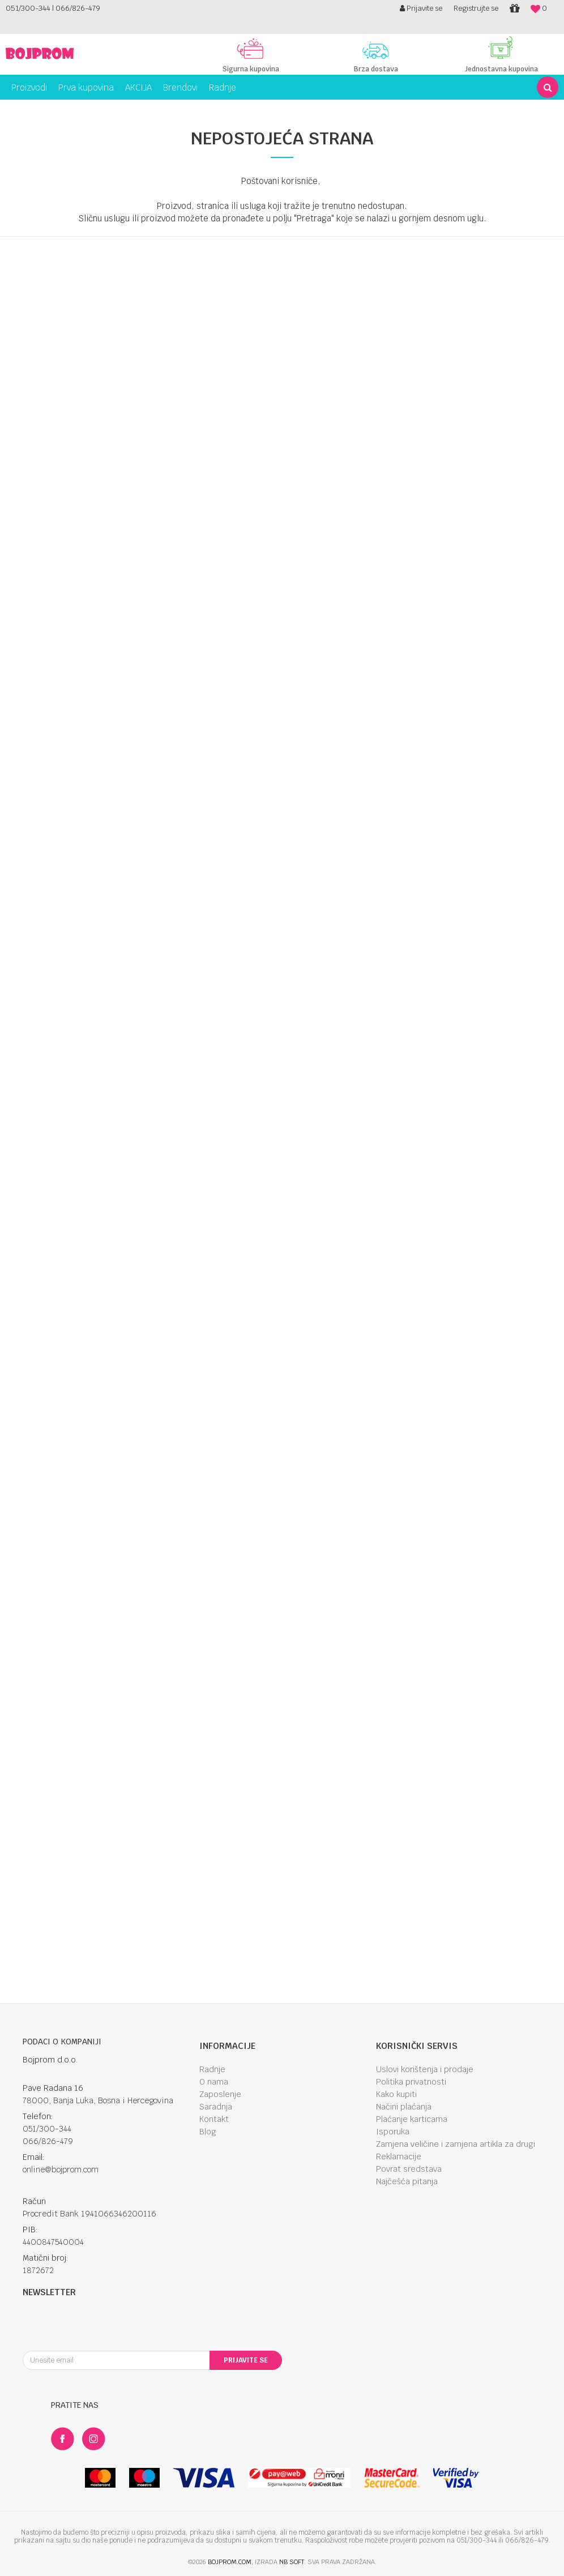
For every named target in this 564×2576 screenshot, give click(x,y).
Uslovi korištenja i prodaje (424, 2069)
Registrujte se (476, 8)
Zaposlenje (220, 2094)
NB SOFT (291, 2562)
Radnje (212, 2069)
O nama (213, 2081)
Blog (207, 2131)
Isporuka (392, 2131)
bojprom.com (229, 2562)
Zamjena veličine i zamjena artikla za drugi (455, 2144)
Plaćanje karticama (411, 2119)
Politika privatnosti (411, 2081)
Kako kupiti (396, 2094)
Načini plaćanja (403, 2106)
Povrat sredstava (409, 2168)
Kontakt (214, 2119)
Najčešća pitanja (407, 2181)
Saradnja (215, 2106)
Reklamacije (398, 2156)
